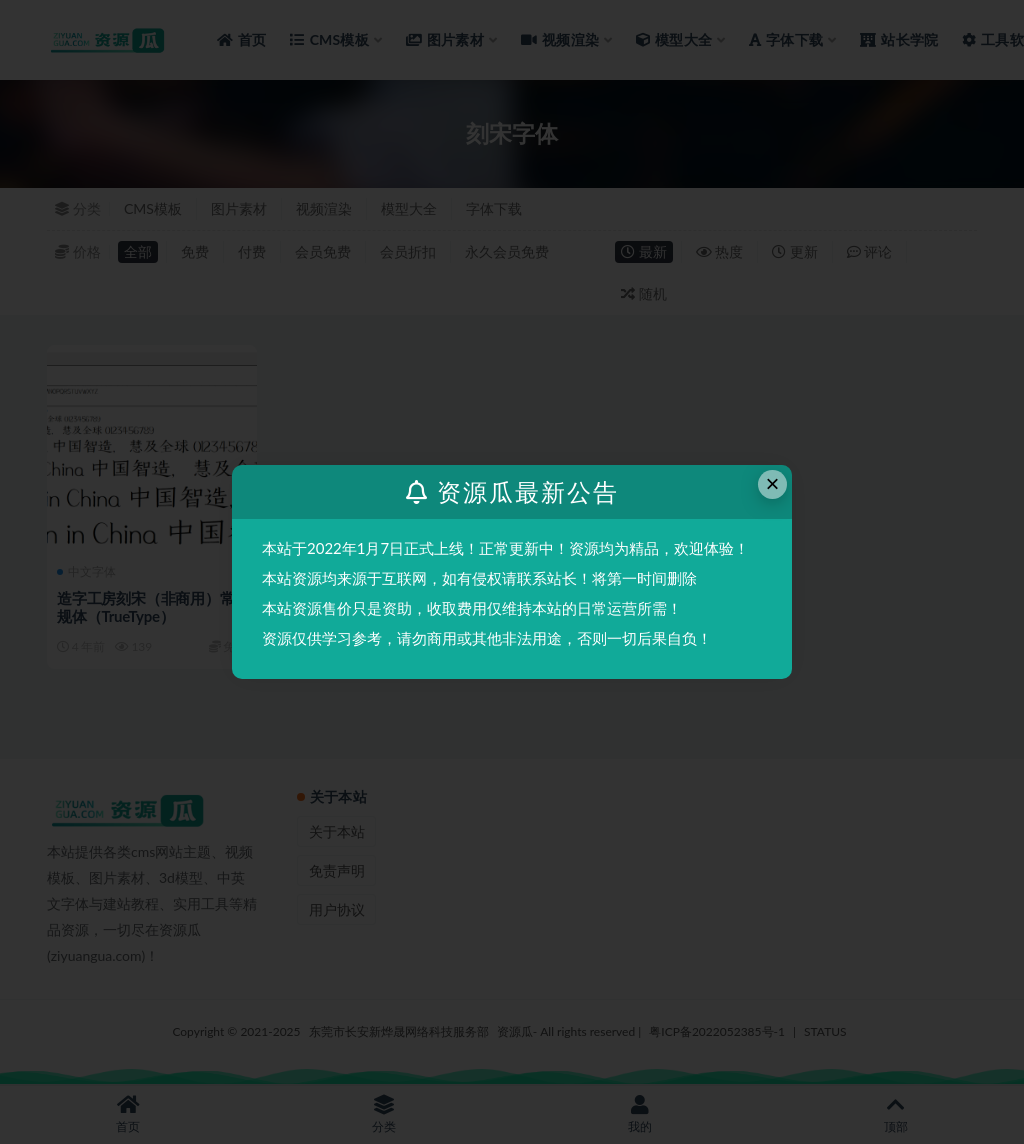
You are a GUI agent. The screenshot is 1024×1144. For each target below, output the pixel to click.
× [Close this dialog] (773, 483)
